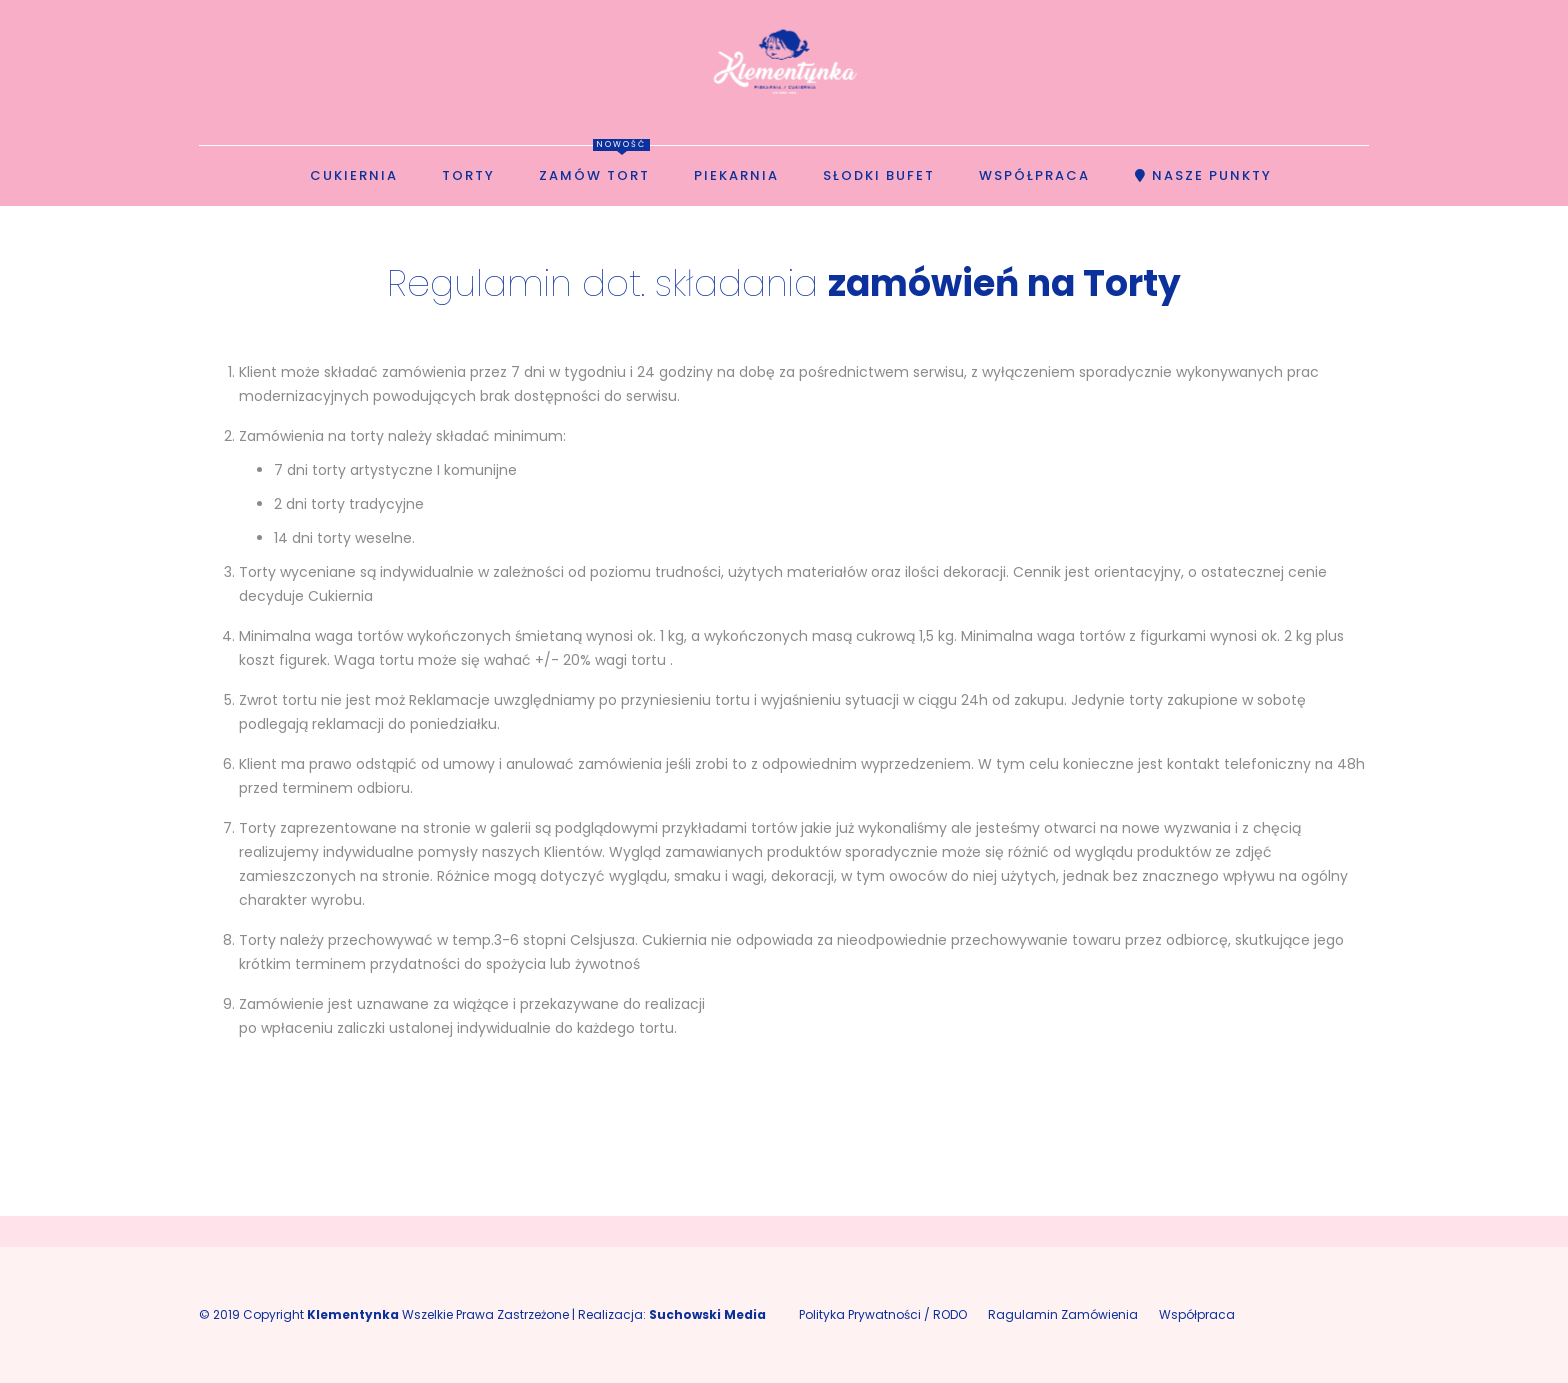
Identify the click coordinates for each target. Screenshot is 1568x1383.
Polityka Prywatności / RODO (883, 1314)
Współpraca (1197, 1314)
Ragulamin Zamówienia (1063, 1314)
